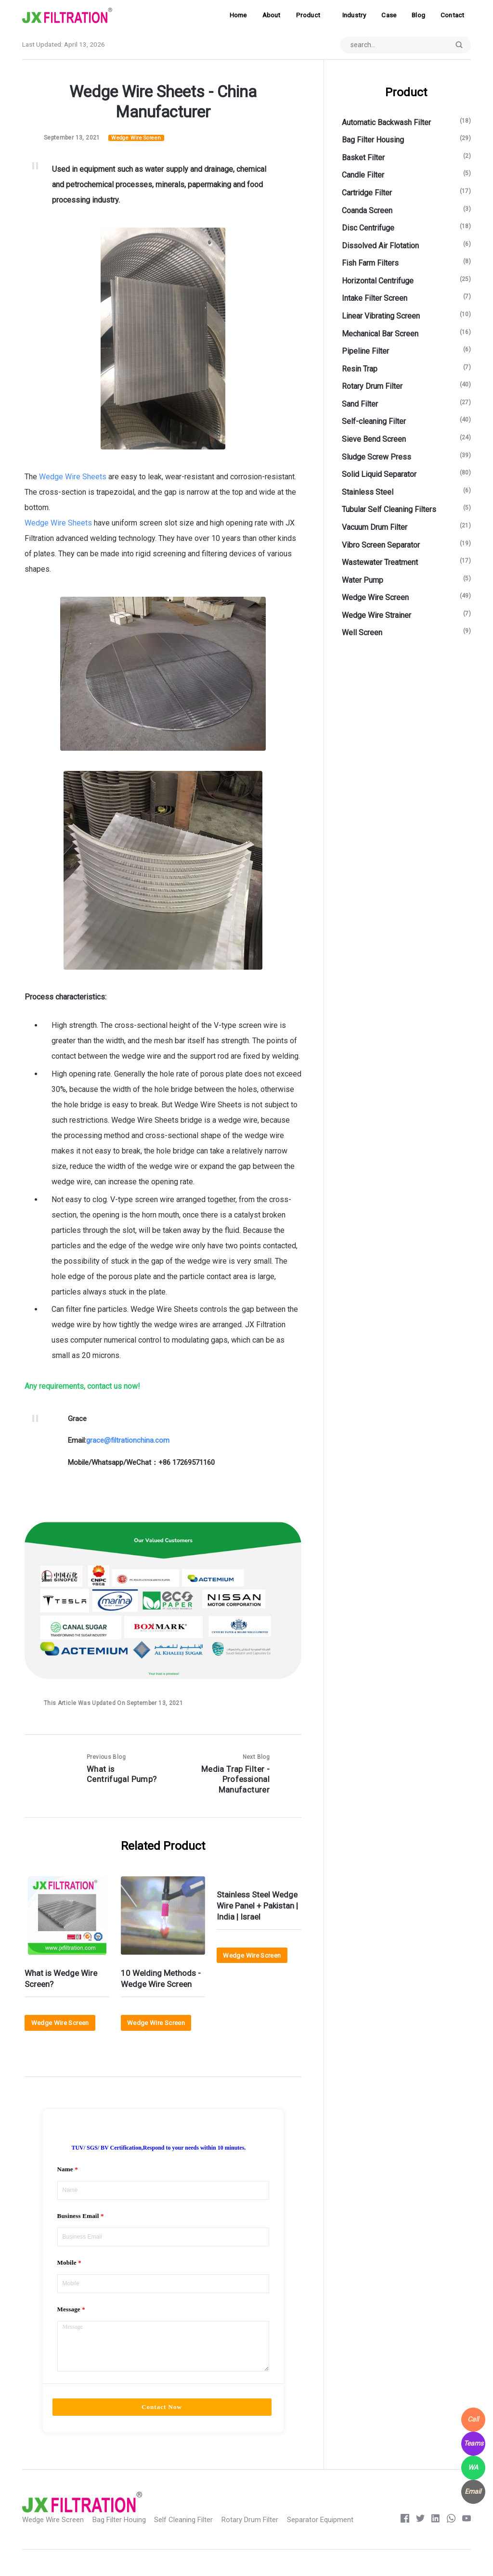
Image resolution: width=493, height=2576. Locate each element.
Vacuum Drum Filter (374, 527)
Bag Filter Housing (373, 140)
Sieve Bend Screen (374, 440)
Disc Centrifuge (368, 228)
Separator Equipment (333, 2539)
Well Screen (362, 633)
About (271, 15)
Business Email (78, 2222)
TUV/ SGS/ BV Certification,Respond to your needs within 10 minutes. (158, 2151)
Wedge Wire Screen (137, 138)
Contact (452, 15)
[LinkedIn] (434, 2539)
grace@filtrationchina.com (127, 1441)
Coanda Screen (367, 211)
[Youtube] (466, 2539)
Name (65, 2173)
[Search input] (403, 45)
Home (238, 15)
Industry (354, 15)
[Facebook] (402, 2539)
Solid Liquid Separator (379, 475)
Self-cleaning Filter (374, 422)
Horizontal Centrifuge (378, 281)
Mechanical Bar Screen (380, 334)
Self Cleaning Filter (191, 2539)
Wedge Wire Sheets (72, 477)
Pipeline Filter (365, 352)
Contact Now (162, 2426)
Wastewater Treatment (380, 563)
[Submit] (458, 45)
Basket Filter (363, 158)
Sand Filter (360, 404)
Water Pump (362, 580)
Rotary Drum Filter (372, 387)
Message (68, 2321)
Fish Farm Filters (370, 264)
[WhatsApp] (473, 2468)
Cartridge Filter (367, 193)
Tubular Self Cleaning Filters (389, 510)
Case (388, 15)
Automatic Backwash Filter (386, 123)
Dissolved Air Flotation (380, 246)
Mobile (67, 2272)
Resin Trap (359, 369)
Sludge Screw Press (376, 457)
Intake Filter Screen (374, 299)
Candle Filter (363, 175)
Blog (418, 15)
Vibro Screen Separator (381, 545)
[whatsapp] (450, 2539)
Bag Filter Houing (125, 2539)
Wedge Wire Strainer (376, 615)
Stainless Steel (367, 492)
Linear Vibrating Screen (381, 316)
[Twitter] (418, 2539)
